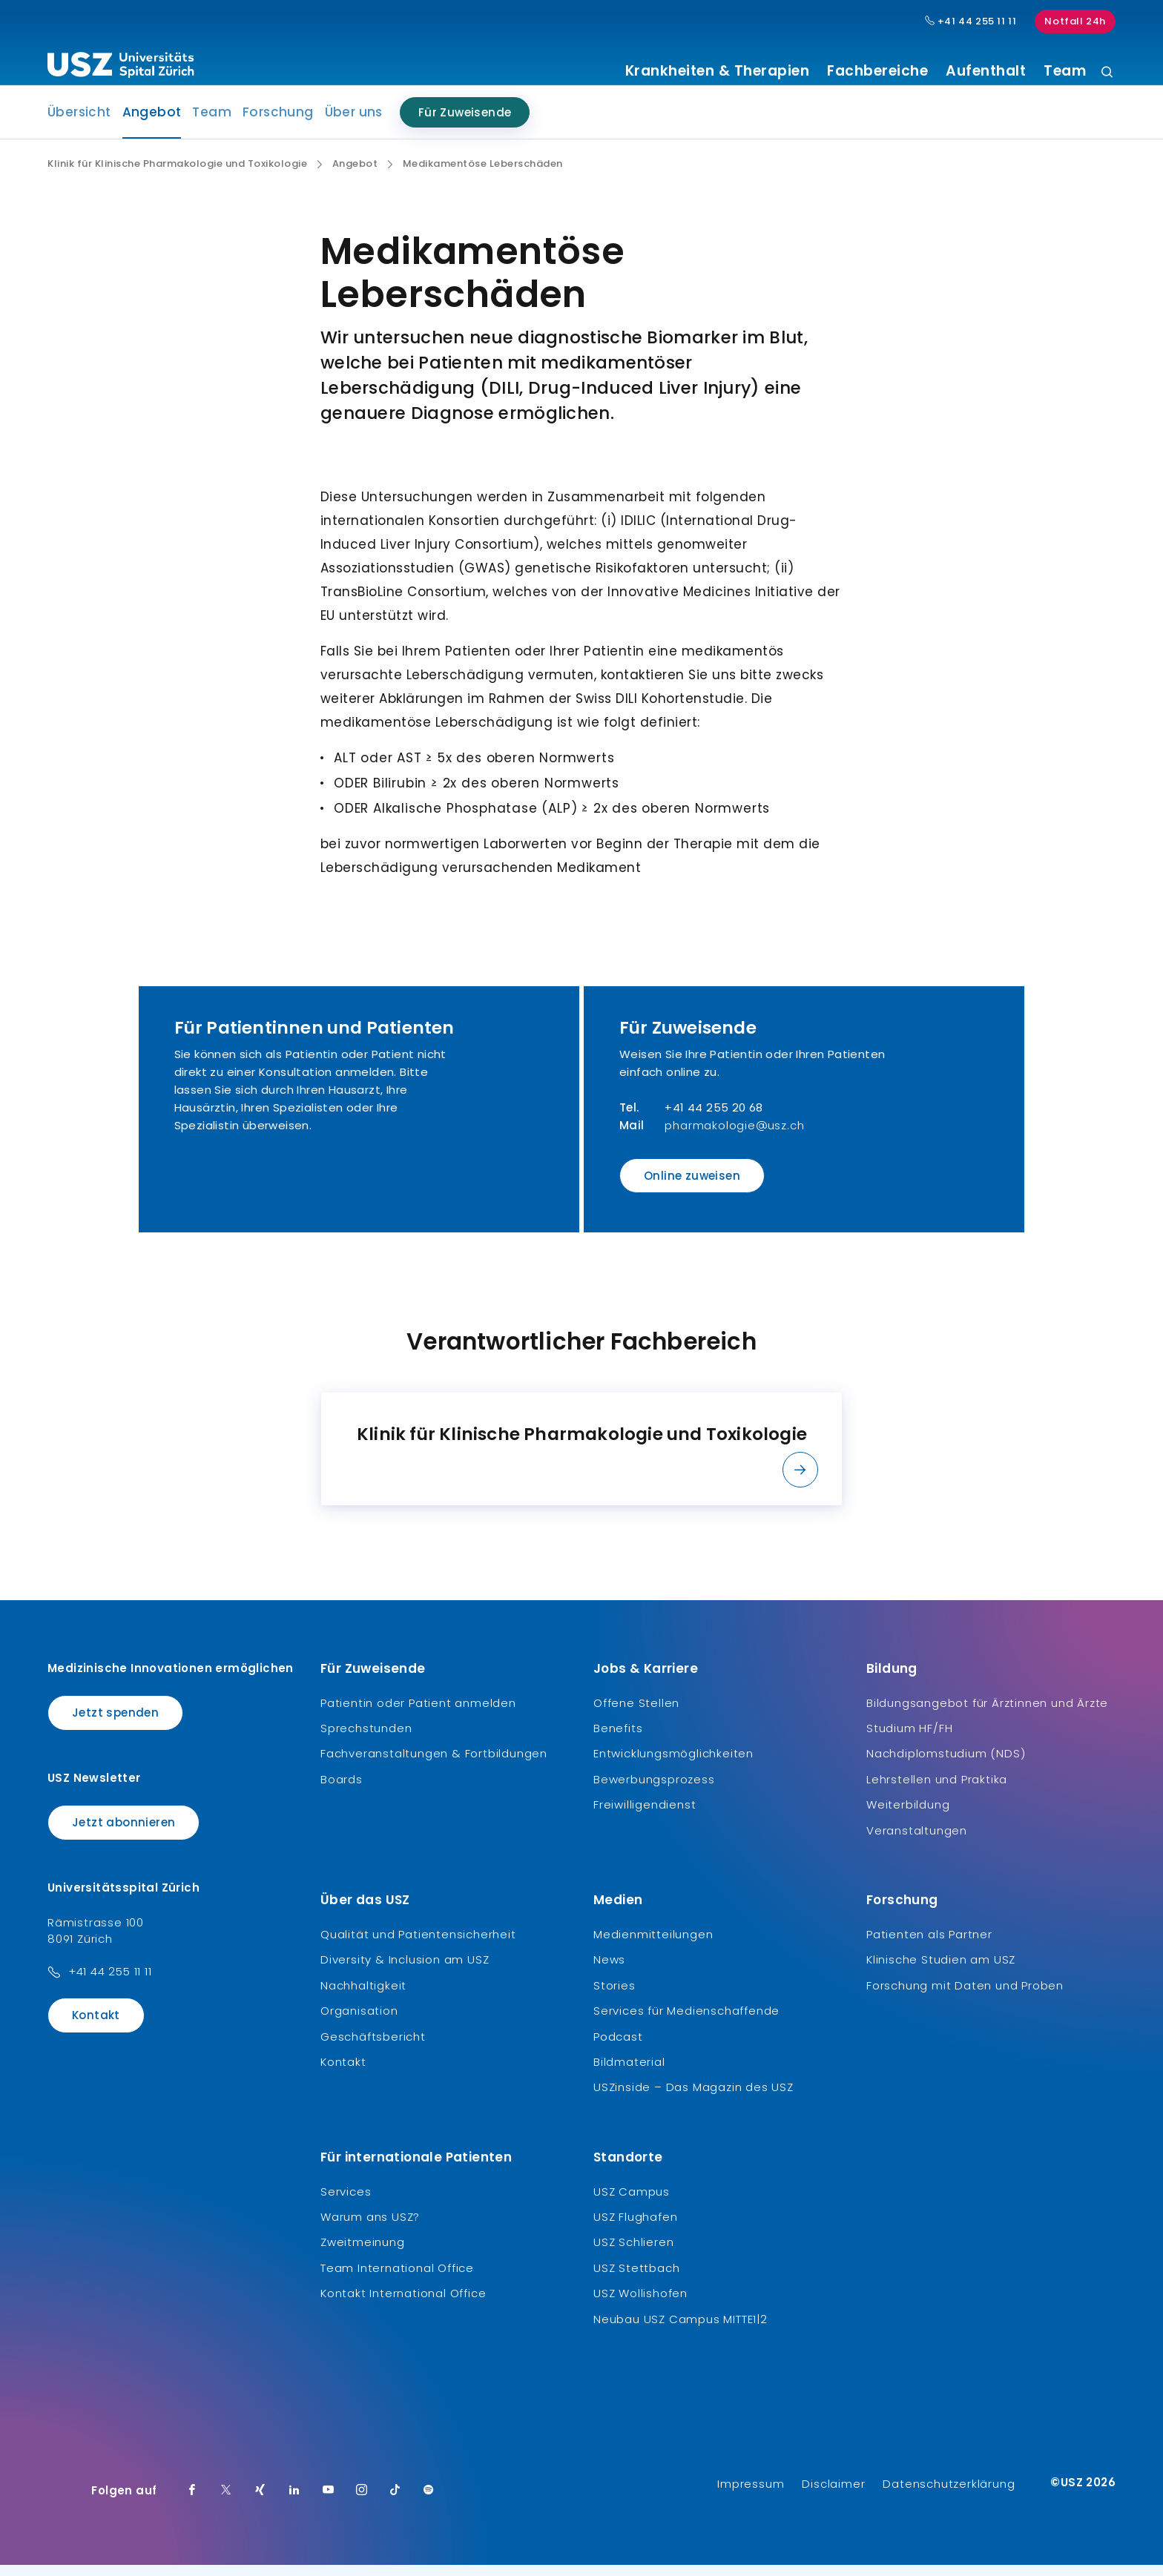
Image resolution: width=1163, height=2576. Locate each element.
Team (1065, 71)
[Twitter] (226, 2502)
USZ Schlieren (633, 2253)
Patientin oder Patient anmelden (418, 1713)
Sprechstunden (366, 1739)
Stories (614, 1996)
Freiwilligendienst (644, 1815)
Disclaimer (833, 2495)
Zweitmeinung (362, 2253)
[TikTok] (395, 2502)
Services (345, 2202)
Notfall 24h (1075, 21)
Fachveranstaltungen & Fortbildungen (433, 1764)
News (609, 1970)
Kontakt (96, 2026)
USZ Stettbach (636, 2279)
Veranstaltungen (916, 1841)
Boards (341, 1790)
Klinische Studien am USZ (940, 1970)
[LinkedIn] (294, 2502)
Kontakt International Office (403, 2304)
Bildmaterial (629, 2073)
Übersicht (79, 123)
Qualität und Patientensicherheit (418, 1945)
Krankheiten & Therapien (717, 71)
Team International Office (397, 2279)
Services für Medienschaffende (686, 2022)
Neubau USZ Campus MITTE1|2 (680, 2329)
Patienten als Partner (929, 1945)
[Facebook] (192, 2502)
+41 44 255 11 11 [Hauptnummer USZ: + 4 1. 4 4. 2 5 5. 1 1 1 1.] (971, 21)
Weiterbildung (907, 1815)
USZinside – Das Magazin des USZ (693, 2098)
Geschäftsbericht (373, 2047)
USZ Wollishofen (640, 2304)
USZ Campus (631, 2202)
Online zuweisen (692, 1187)
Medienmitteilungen (653, 1945)
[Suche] (1107, 73)
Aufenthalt (986, 71)
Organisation (359, 2022)
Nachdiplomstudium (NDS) (945, 1764)
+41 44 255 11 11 (110, 1982)
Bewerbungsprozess (654, 1790)
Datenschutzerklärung (949, 2495)
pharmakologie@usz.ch (734, 1136)
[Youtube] (329, 2502)
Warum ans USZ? (370, 2228)
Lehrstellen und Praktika (936, 1790)
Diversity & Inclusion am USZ (404, 1970)
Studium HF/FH (909, 1739)
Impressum (750, 2495)
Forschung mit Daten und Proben (965, 1996)
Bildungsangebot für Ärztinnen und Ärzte (987, 1713)
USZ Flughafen (635, 2228)
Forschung (278, 123)
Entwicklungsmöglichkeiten (673, 1764)
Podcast (618, 2047)
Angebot (152, 127)
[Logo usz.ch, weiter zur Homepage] (120, 67)
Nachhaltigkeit (363, 1996)
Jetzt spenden (115, 1723)
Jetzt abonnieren (123, 1833)
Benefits (617, 1739)
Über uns (354, 123)
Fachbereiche (877, 71)
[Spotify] (429, 2502)
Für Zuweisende (465, 123)
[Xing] (260, 2502)
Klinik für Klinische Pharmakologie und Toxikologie (177, 175)
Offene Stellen (636, 1713)
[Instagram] (362, 2502)
